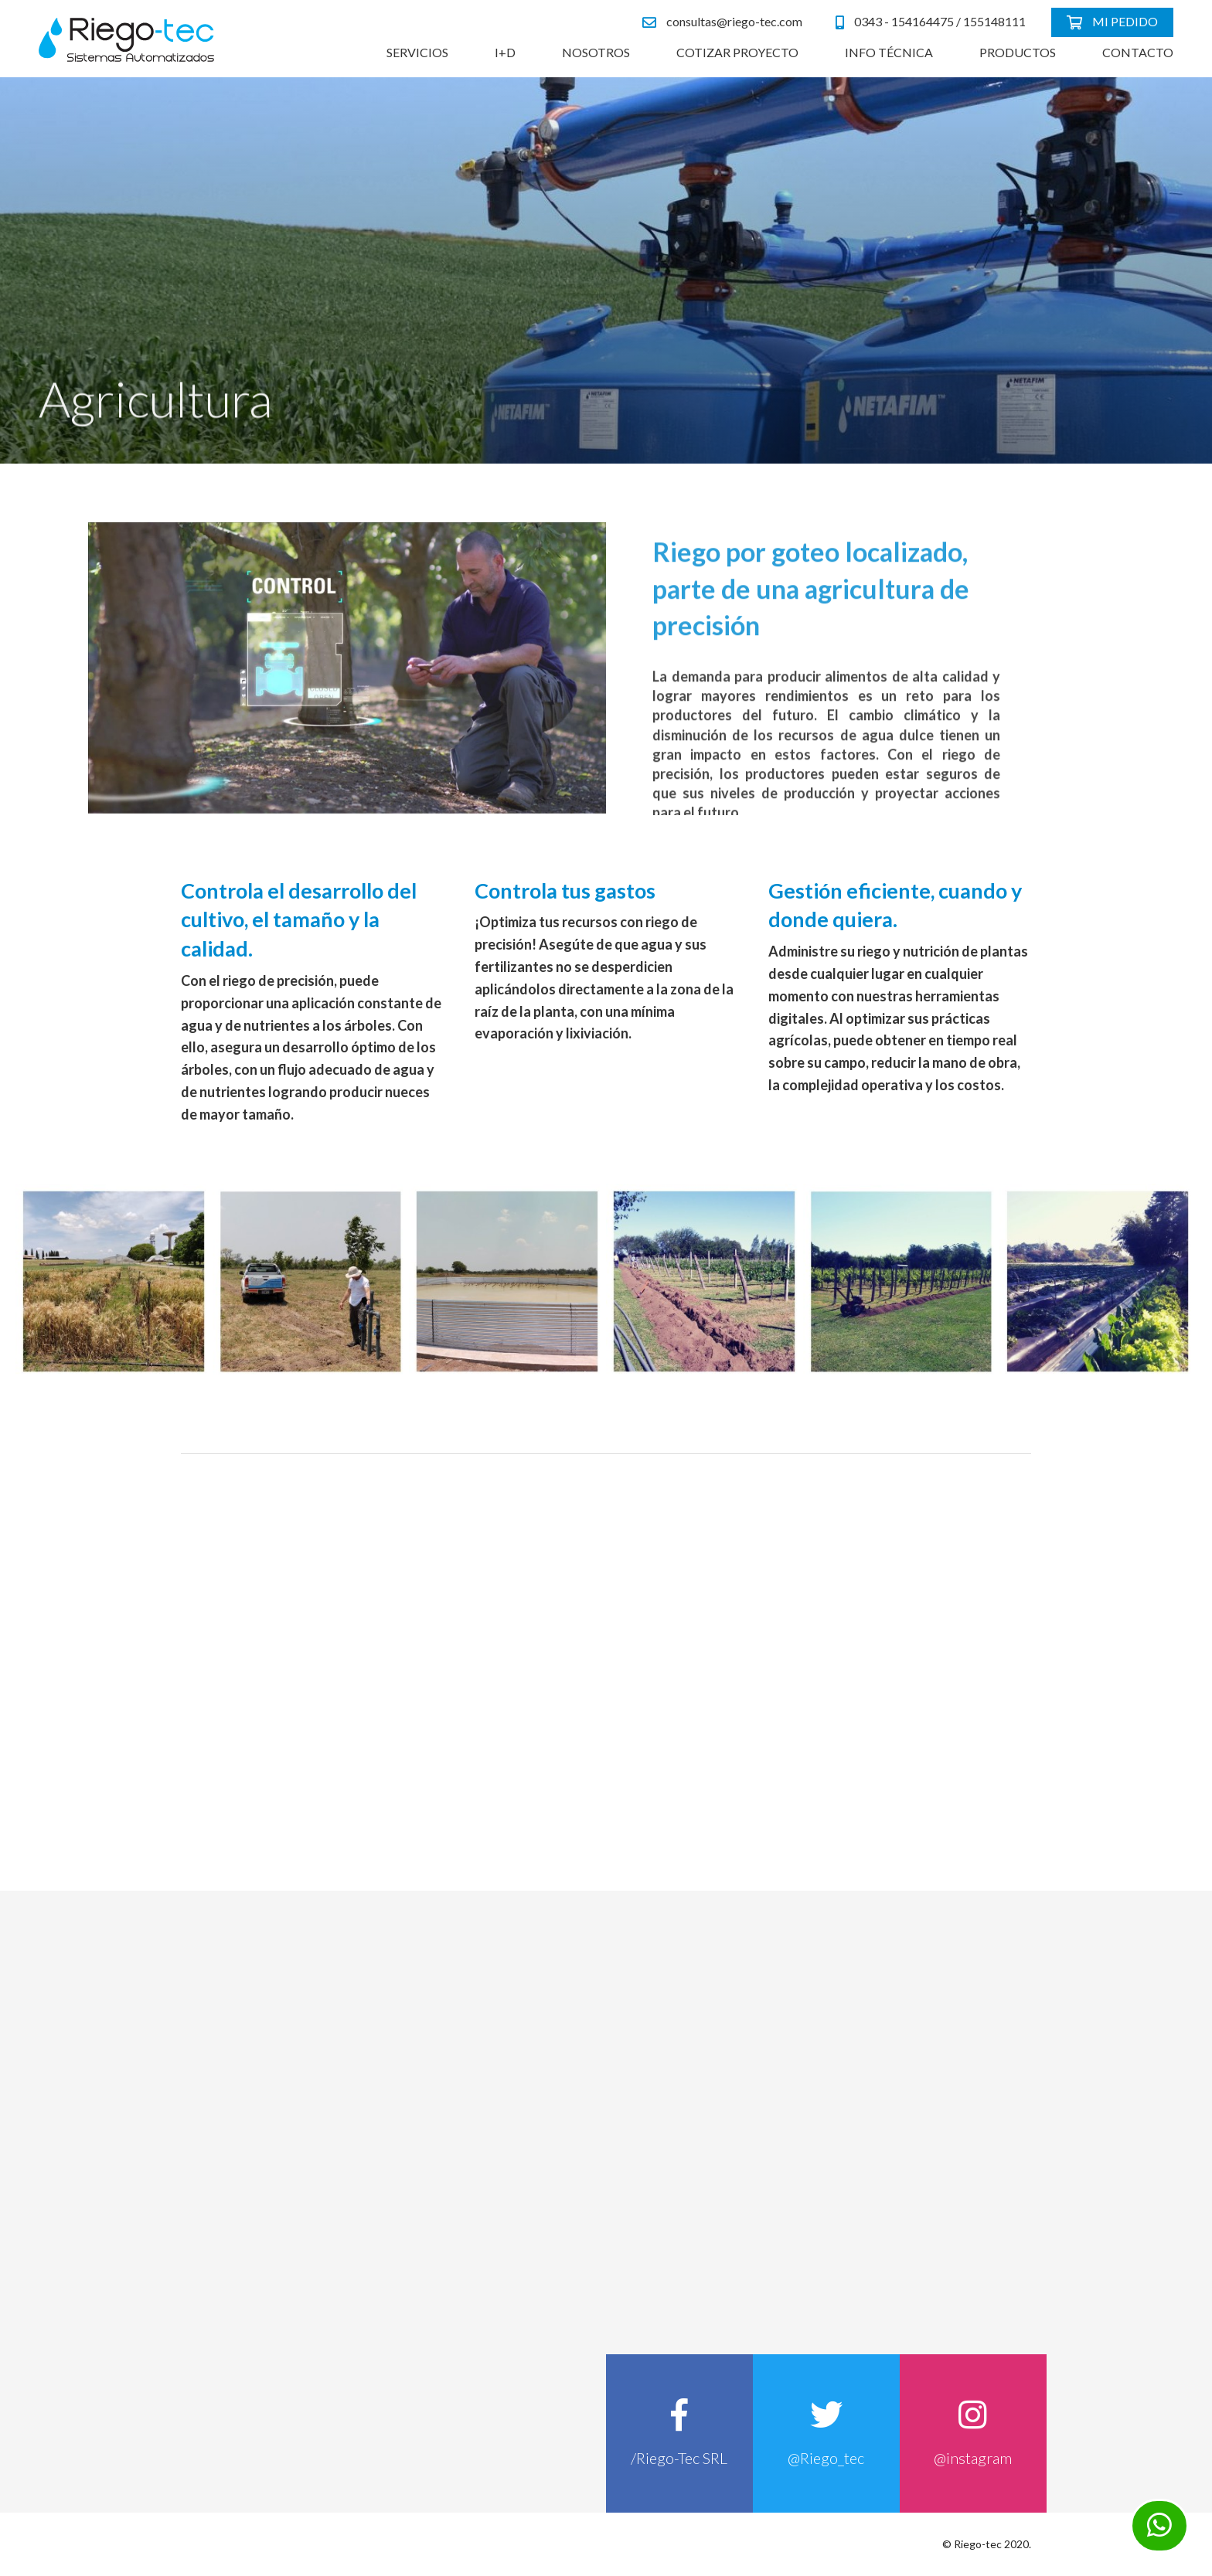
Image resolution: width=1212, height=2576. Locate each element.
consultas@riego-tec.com (722, 21)
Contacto (1137, 52)
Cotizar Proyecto (737, 52)
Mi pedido (1112, 21)
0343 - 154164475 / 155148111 (931, 21)
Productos (1017, 52)
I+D (505, 52)
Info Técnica (889, 52)
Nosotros (596, 52)
